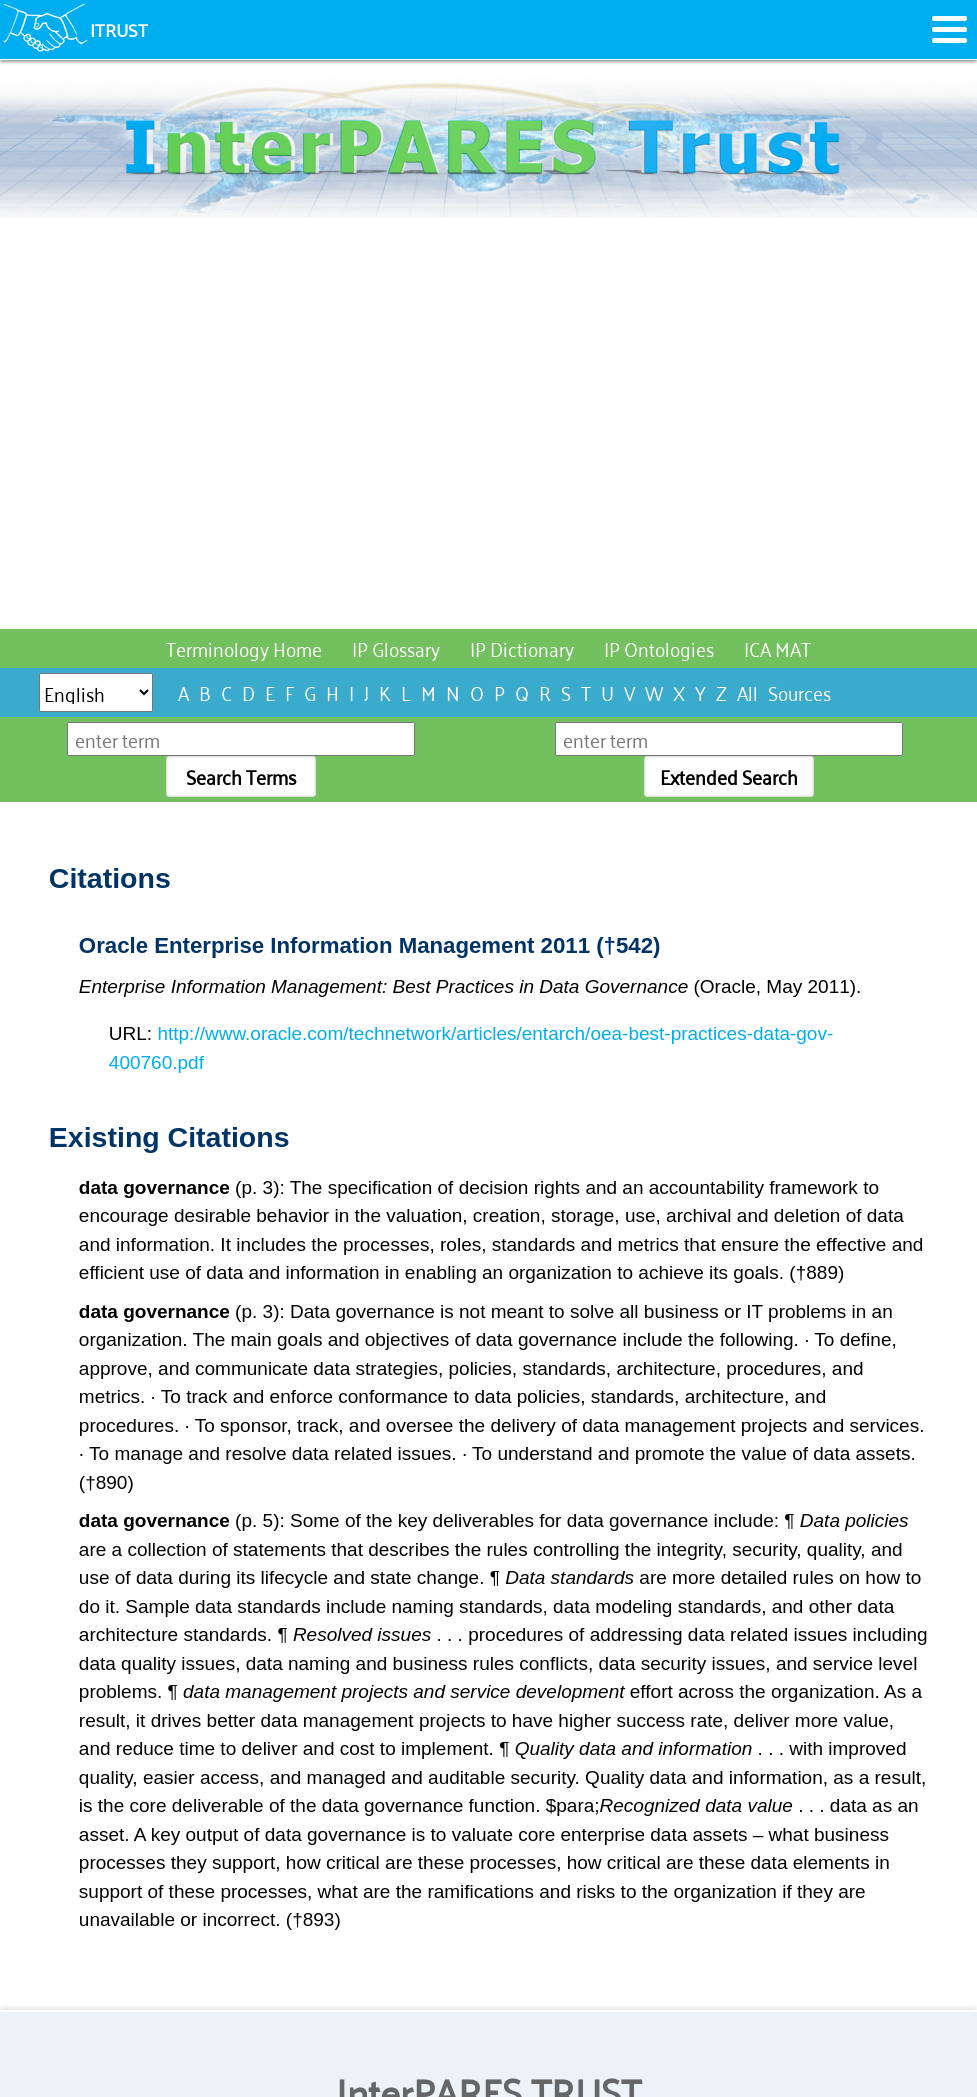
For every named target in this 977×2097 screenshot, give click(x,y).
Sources (799, 691)
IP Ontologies (659, 647)
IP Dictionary (522, 647)
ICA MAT (777, 647)
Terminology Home (244, 647)
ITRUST (119, 29)
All (747, 691)
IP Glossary (396, 647)
